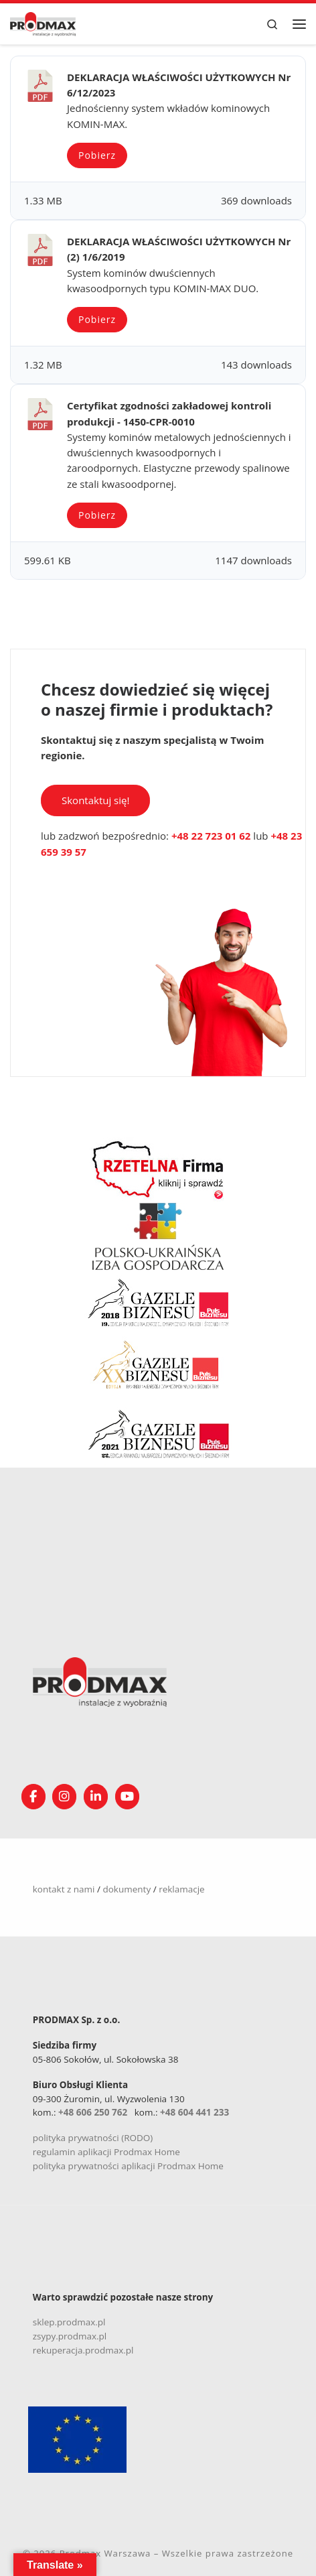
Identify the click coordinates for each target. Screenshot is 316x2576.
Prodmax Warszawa (105, 2553)
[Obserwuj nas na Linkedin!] (96, 1796)
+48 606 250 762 (92, 2112)
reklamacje (182, 1889)
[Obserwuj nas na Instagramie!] (64, 1796)
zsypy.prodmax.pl (70, 2336)
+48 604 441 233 (194, 2112)
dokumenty (126, 1889)
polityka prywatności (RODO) (93, 2138)
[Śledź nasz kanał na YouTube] (127, 1796)
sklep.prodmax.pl (69, 2322)
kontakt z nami (64, 1889)
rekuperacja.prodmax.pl (83, 2350)
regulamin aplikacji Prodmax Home (106, 2152)
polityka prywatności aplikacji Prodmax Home (128, 2166)
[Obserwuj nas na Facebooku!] (33, 1796)
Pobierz (97, 155)
